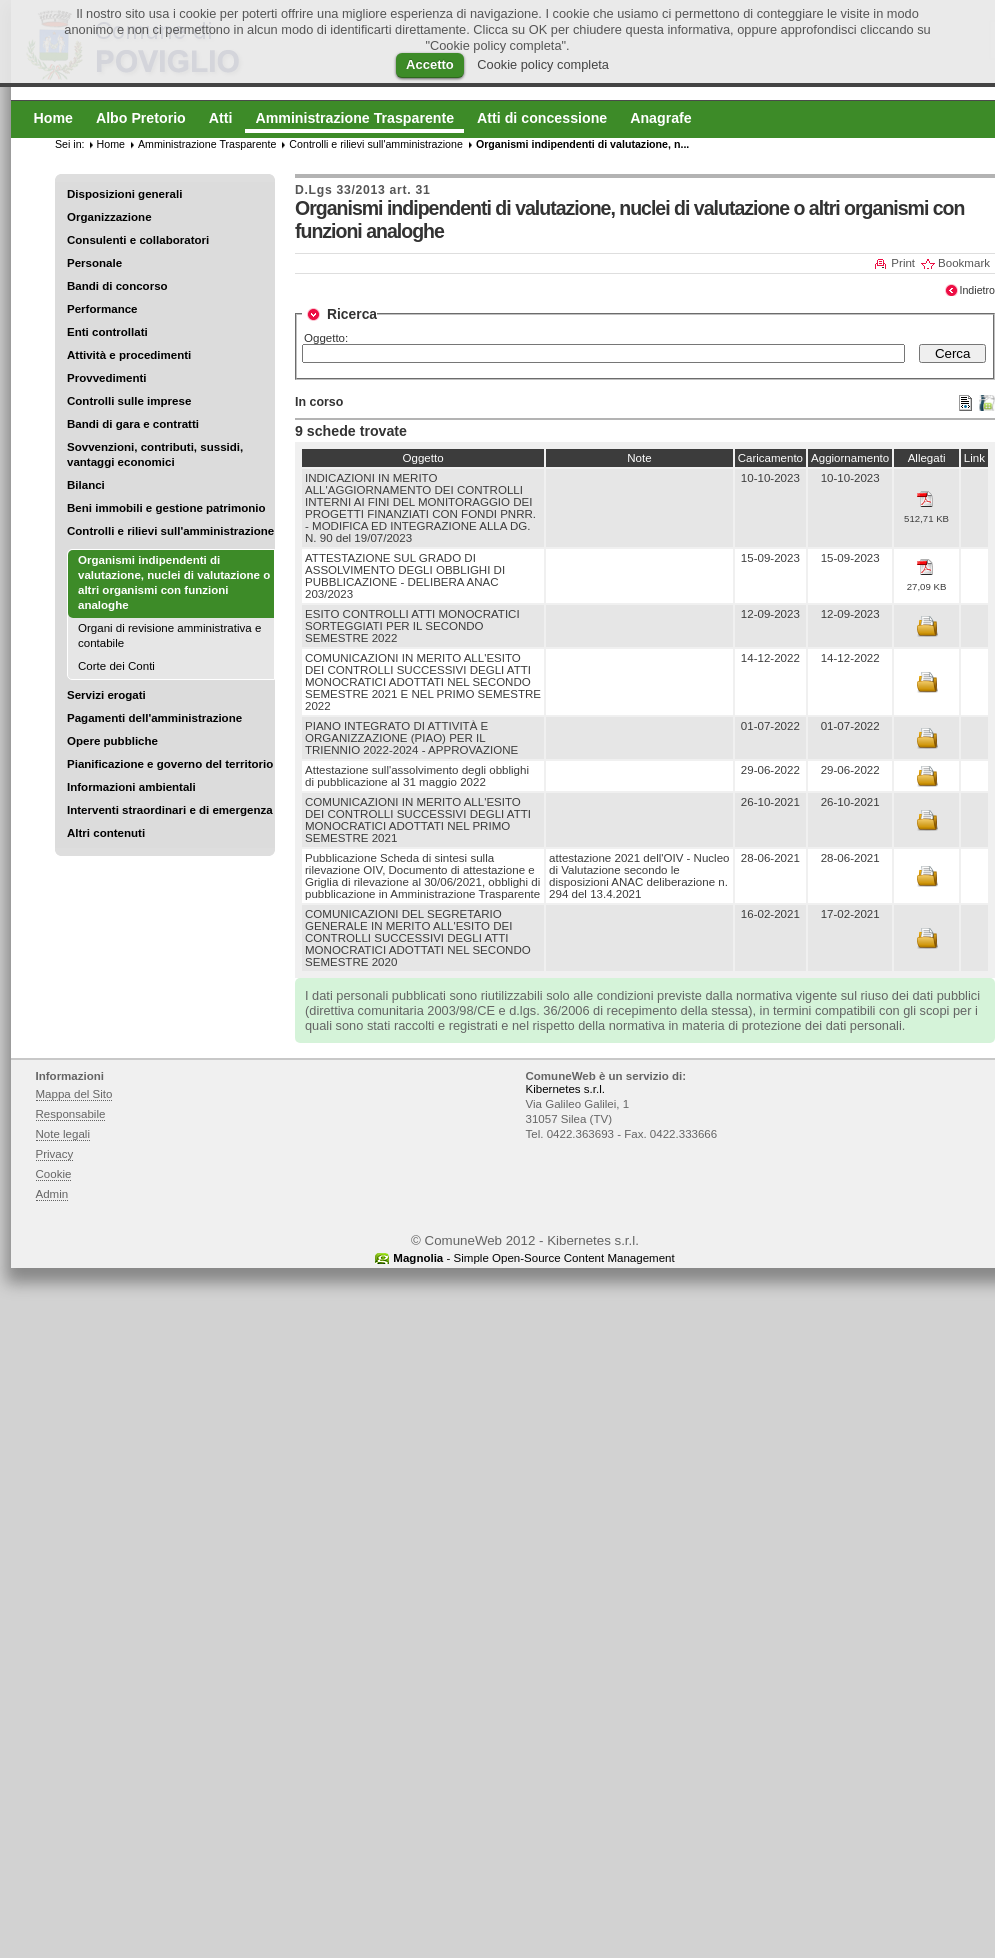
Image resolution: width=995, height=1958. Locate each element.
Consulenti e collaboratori (138, 240)
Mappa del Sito (74, 1094)
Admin (52, 1194)
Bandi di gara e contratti (133, 424)
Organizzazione (109, 217)
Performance (102, 309)
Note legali (63, 1134)
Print (903, 263)
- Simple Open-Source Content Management (533, 1258)
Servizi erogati (106, 695)
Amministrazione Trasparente (207, 144)
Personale (94, 263)
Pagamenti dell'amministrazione (154, 718)
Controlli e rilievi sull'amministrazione (170, 531)
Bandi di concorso (117, 286)
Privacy (55, 1154)
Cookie (54, 1174)
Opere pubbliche (112, 741)
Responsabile (71, 1114)
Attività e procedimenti (129, 355)
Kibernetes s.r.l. (565, 1089)
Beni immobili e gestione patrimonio (166, 508)
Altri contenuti (106, 833)
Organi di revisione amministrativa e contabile (169, 635)
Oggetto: (326, 338)
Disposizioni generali (124, 194)
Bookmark (964, 263)
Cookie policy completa (543, 64)
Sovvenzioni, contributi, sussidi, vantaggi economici (155, 454)
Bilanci (86, 485)
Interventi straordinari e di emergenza (170, 810)
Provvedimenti (106, 378)
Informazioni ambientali (131, 787)
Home (111, 144)
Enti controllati (107, 332)
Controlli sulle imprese (129, 401)
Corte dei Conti (116, 666)
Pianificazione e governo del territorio (170, 764)
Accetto (430, 64)
